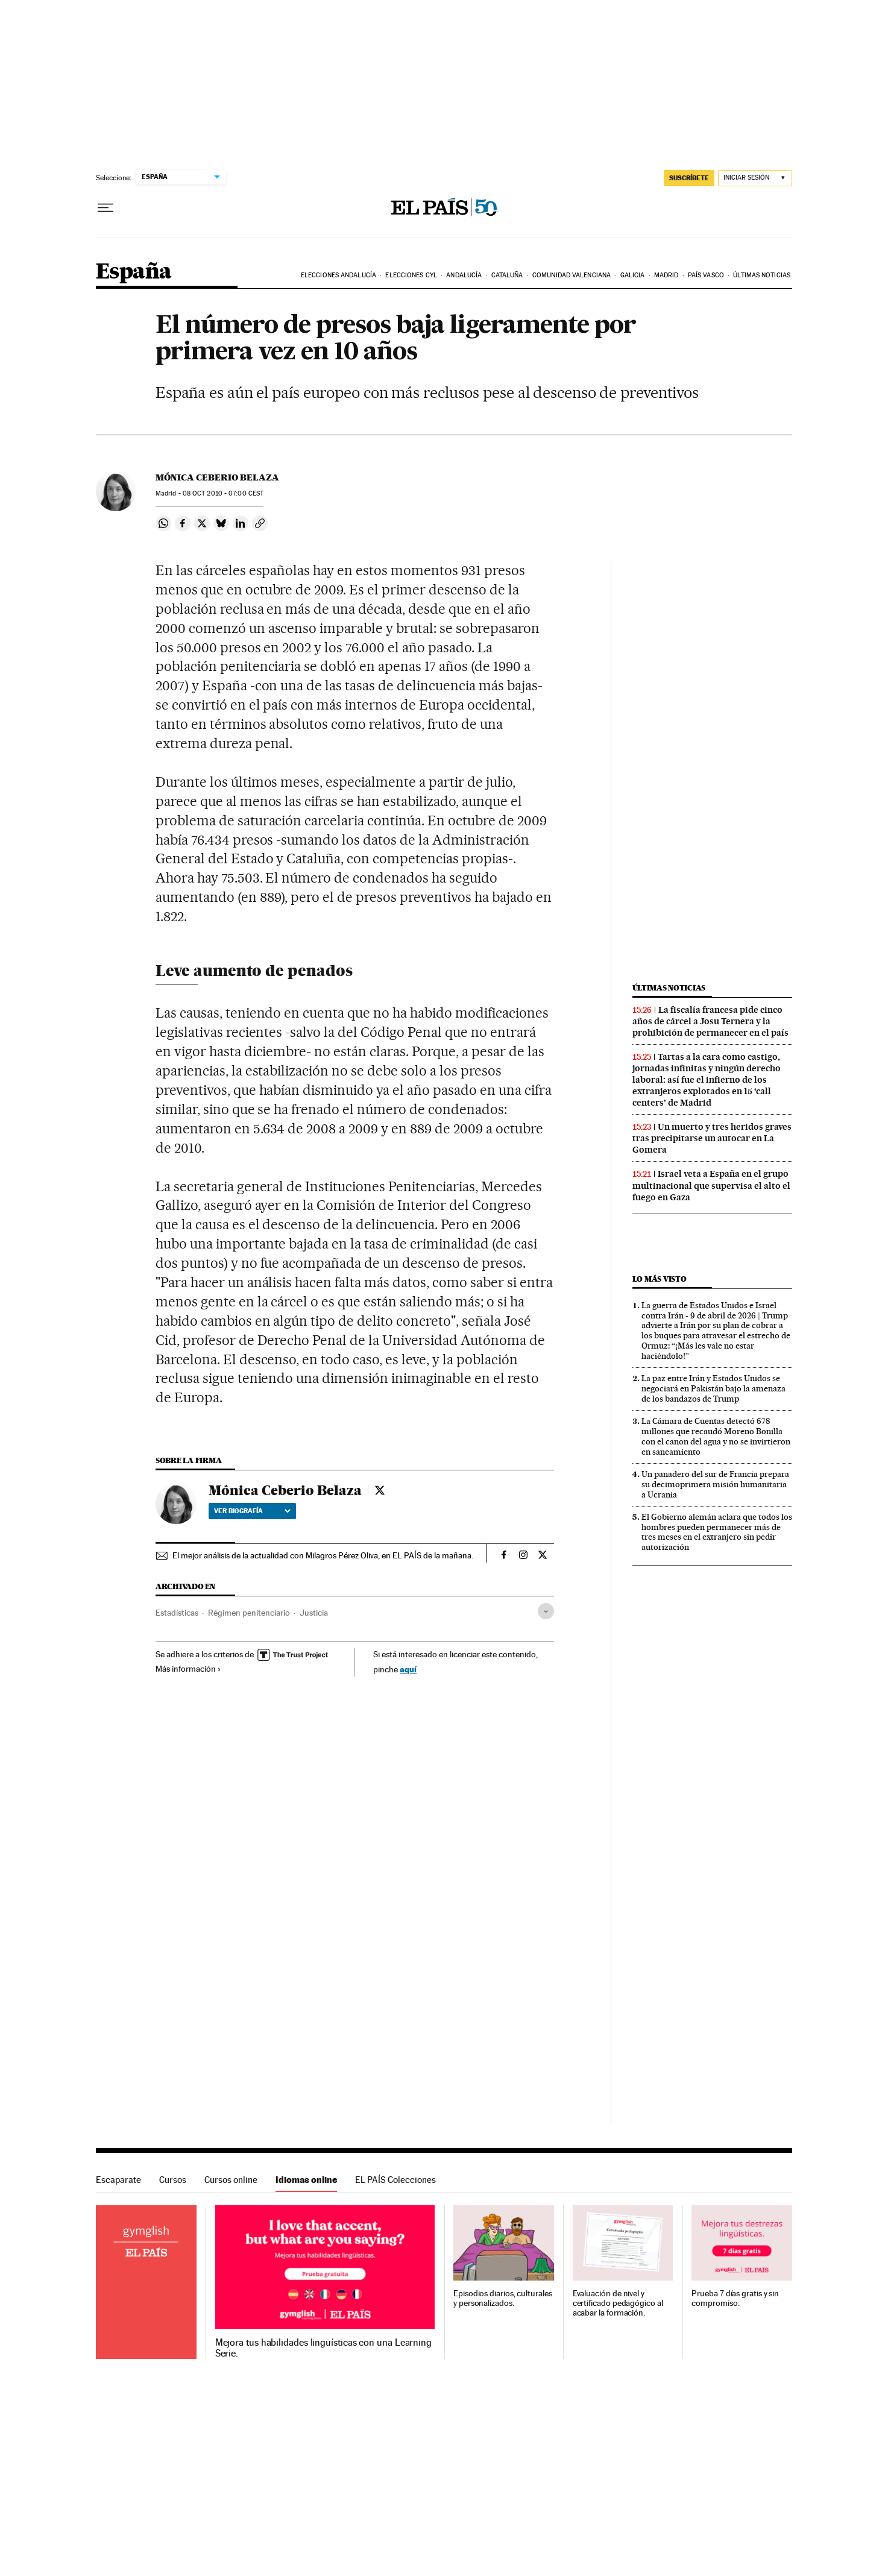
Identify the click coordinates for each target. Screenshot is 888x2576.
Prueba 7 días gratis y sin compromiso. (735, 2298)
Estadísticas (177, 1612)
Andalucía (464, 275)
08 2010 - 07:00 (223, 493)
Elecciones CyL (410, 275)
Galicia (632, 275)
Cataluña (507, 275)
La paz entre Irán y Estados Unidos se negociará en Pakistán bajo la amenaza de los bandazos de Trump (713, 1388)
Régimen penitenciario (249, 1612)
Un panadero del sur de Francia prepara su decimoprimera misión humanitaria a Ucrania (715, 1484)
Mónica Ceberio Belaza (217, 477)
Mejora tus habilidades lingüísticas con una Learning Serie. (323, 2348)
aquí (408, 1669)
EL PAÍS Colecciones (395, 2179)
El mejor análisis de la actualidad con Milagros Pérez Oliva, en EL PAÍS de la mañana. (322, 1555)
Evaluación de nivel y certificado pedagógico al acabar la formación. (618, 2303)
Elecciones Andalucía (338, 275)
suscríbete (689, 178)
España (133, 272)
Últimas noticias (761, 275)
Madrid (666, 275)
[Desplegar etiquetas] (546, 1611)
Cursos (172, 2179)
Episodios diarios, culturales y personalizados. (502, 2298)
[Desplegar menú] (105, 208)
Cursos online (230, 2179)
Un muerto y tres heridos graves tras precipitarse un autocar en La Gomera (712, 1138)
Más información (188, 1669)
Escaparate (118, 2179)
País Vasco (706, 275)
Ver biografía (252, 1511)
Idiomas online (306, 2179)
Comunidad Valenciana (571, 275)
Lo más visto (659, 1278)
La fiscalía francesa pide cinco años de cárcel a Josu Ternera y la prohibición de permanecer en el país (710, 1021)
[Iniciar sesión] (755, 178)
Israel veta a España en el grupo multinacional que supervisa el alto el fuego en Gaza (711, 1185)
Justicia (314, 1612)
